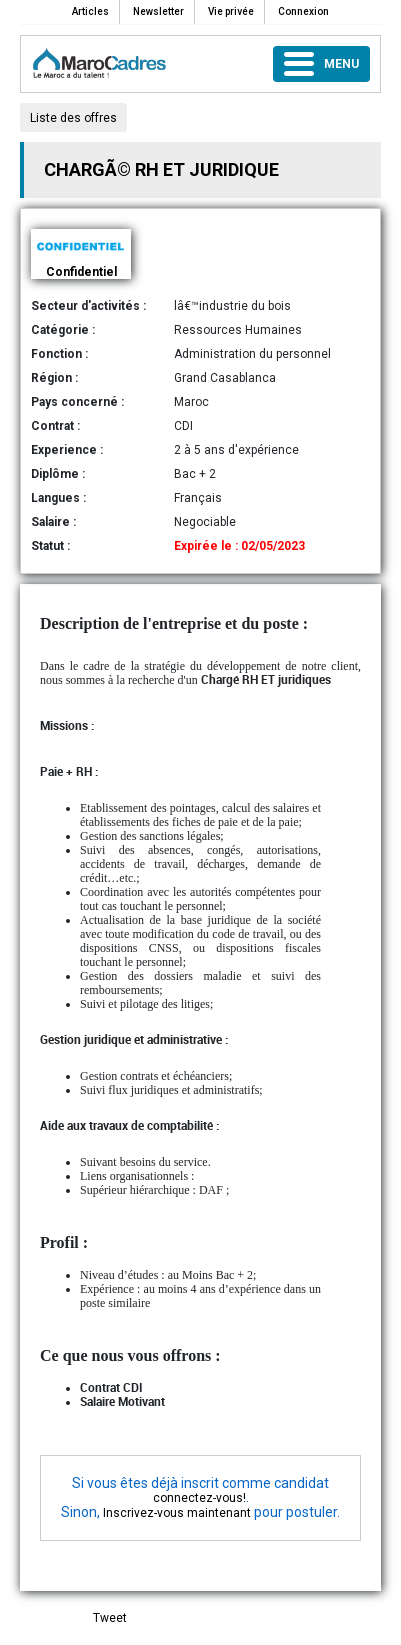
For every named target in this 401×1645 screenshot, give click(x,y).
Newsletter (158, 11)
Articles (90, 11)
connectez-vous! (199, 1498)
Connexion (303, 11)
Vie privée (231, 11)
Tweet (110, 1618)
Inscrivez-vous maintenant (177, 1513)
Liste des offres (73, 118)
